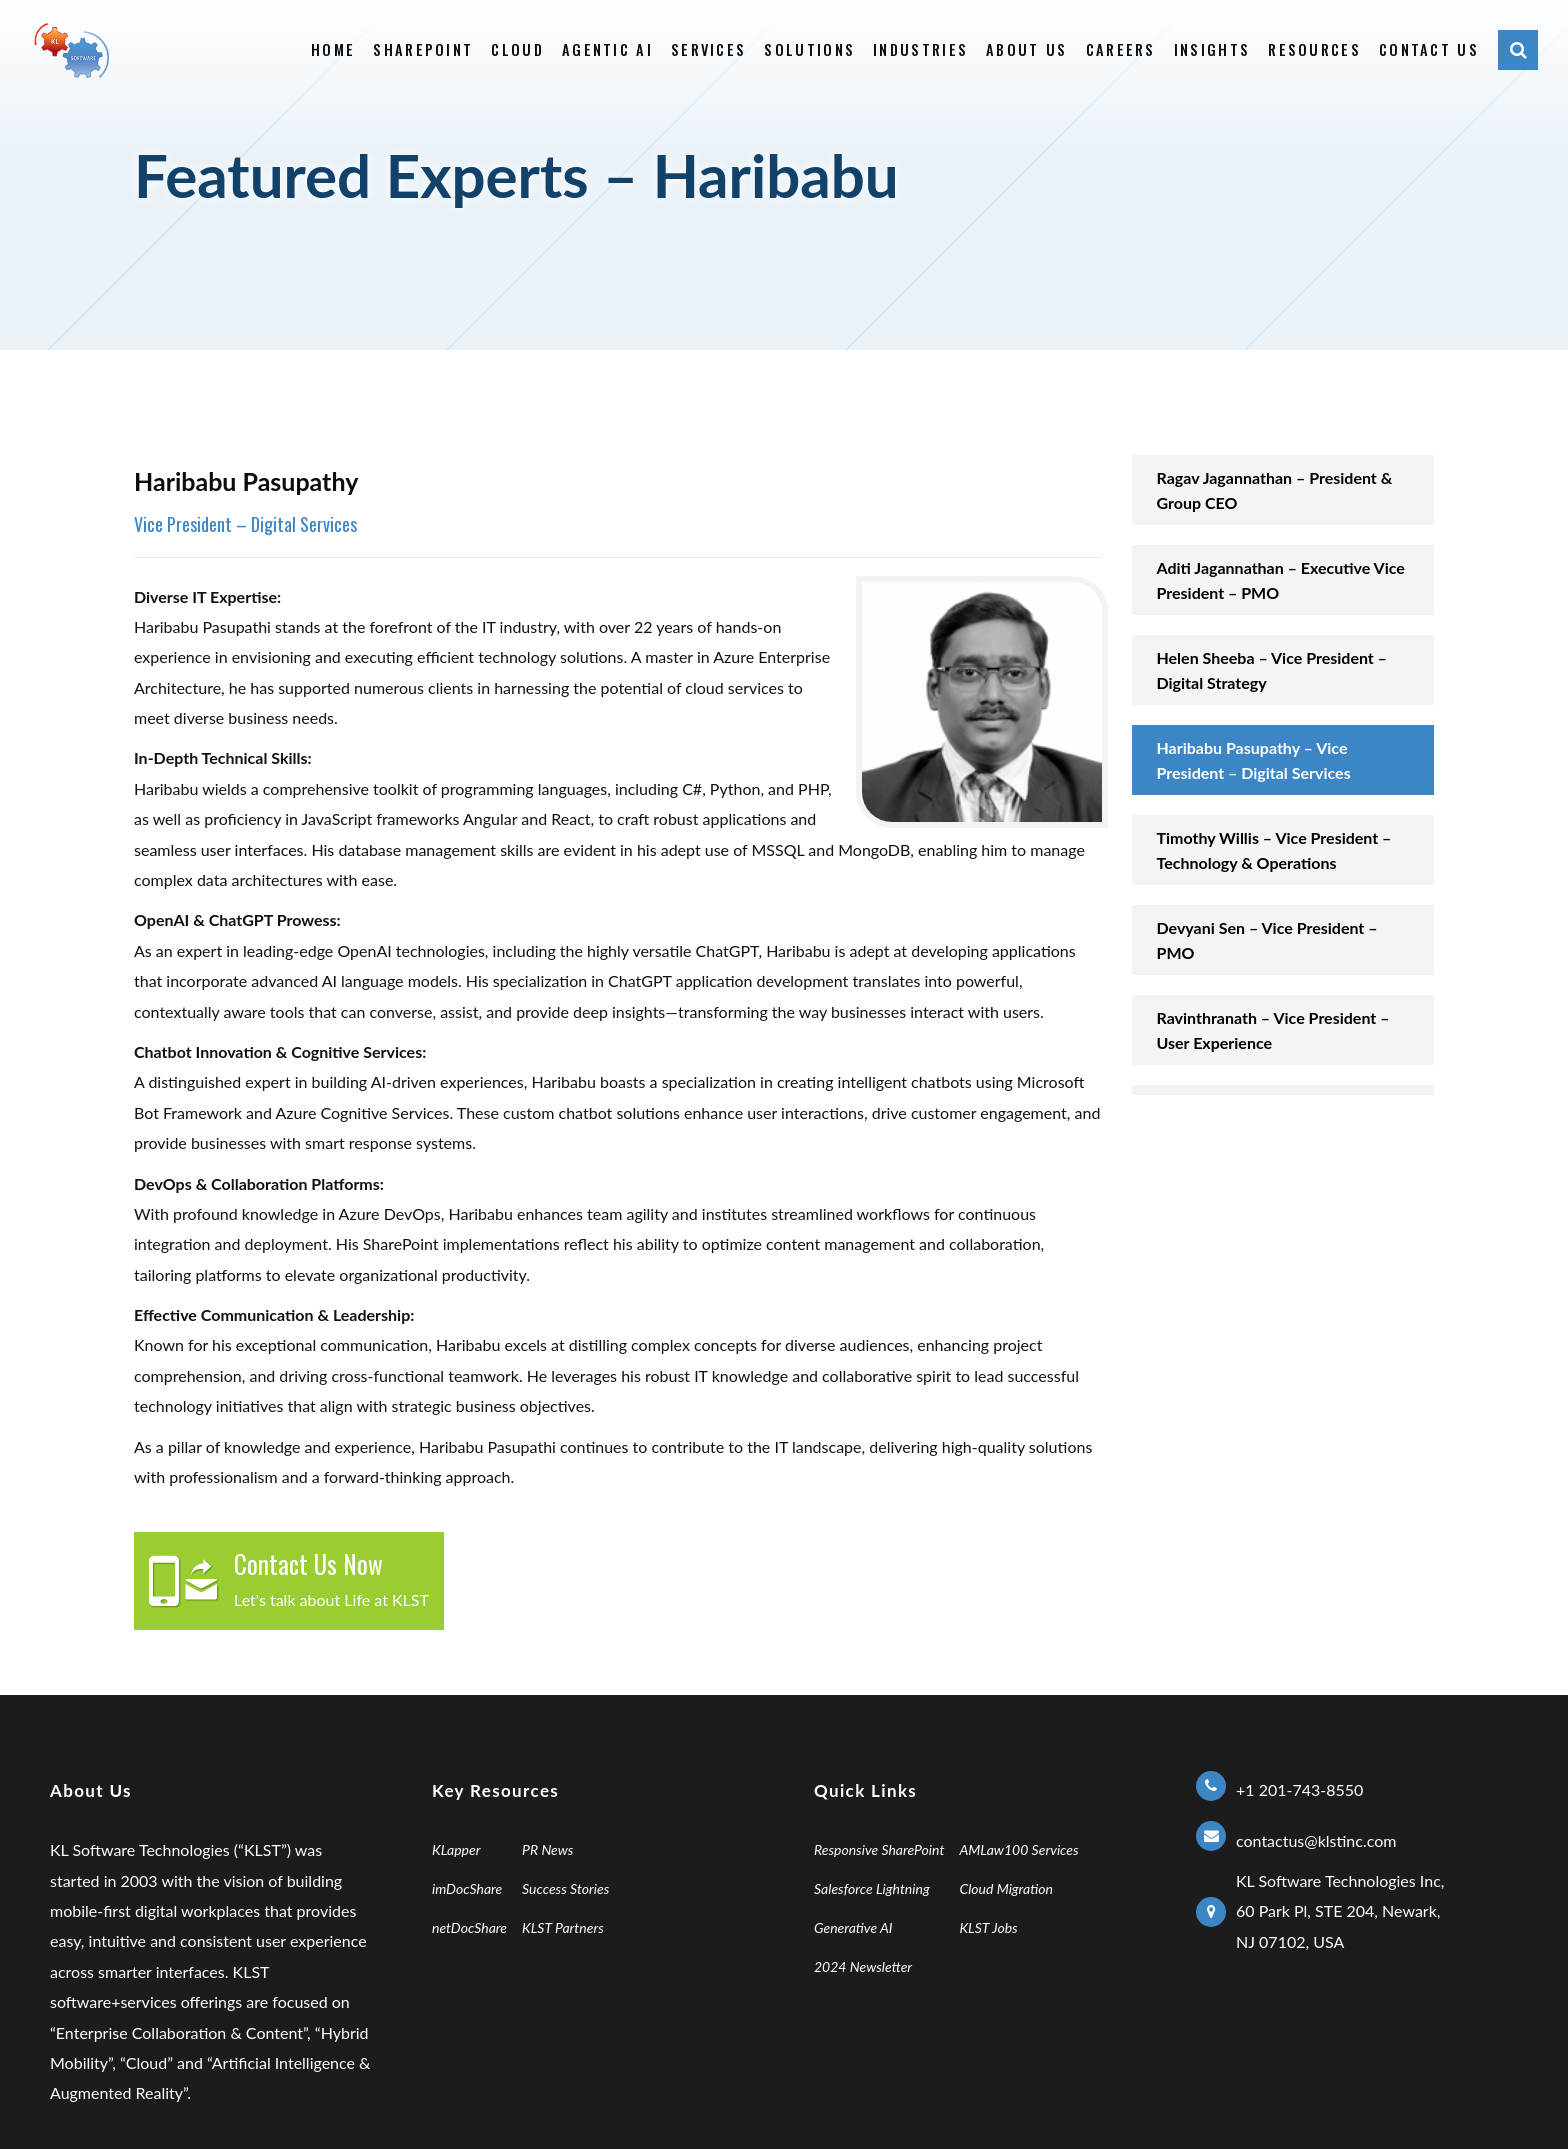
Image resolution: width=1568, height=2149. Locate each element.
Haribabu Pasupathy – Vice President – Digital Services (1254, 760)
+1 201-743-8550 (1299, 1789)
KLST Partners (563, 1927)
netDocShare (469, 1927)
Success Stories (565, 1888)
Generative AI (853, 1927)
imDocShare (467, 1888)
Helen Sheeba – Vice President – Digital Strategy (1272, 670)
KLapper (456, 1849)
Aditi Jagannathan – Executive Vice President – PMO (1281, 580)
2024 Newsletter (863, 1966)
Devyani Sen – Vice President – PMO (1267, 940)
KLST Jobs (988, 1927)
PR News (547, 1849)
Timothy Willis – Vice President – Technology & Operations (1274, 850)
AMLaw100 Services (1018, 1849)
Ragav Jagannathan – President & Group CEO (1275, 490)
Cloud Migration (1006, 1888)
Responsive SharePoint (879, 1849)
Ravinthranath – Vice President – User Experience (1273, 1030)
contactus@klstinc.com (1316, 1840)
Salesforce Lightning (872, 1888)
